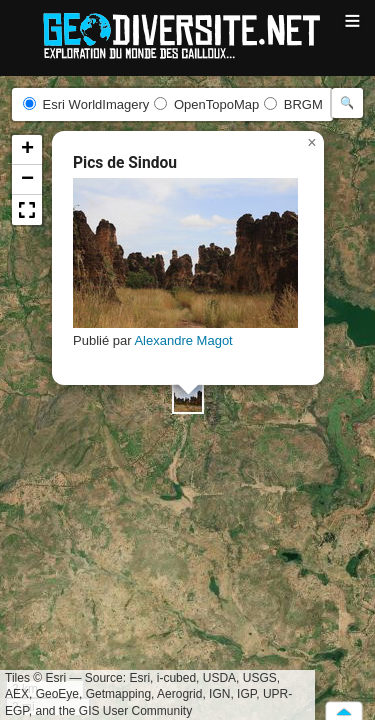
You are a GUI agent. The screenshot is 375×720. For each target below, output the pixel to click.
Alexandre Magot (183, 340)
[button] (188, 398)
